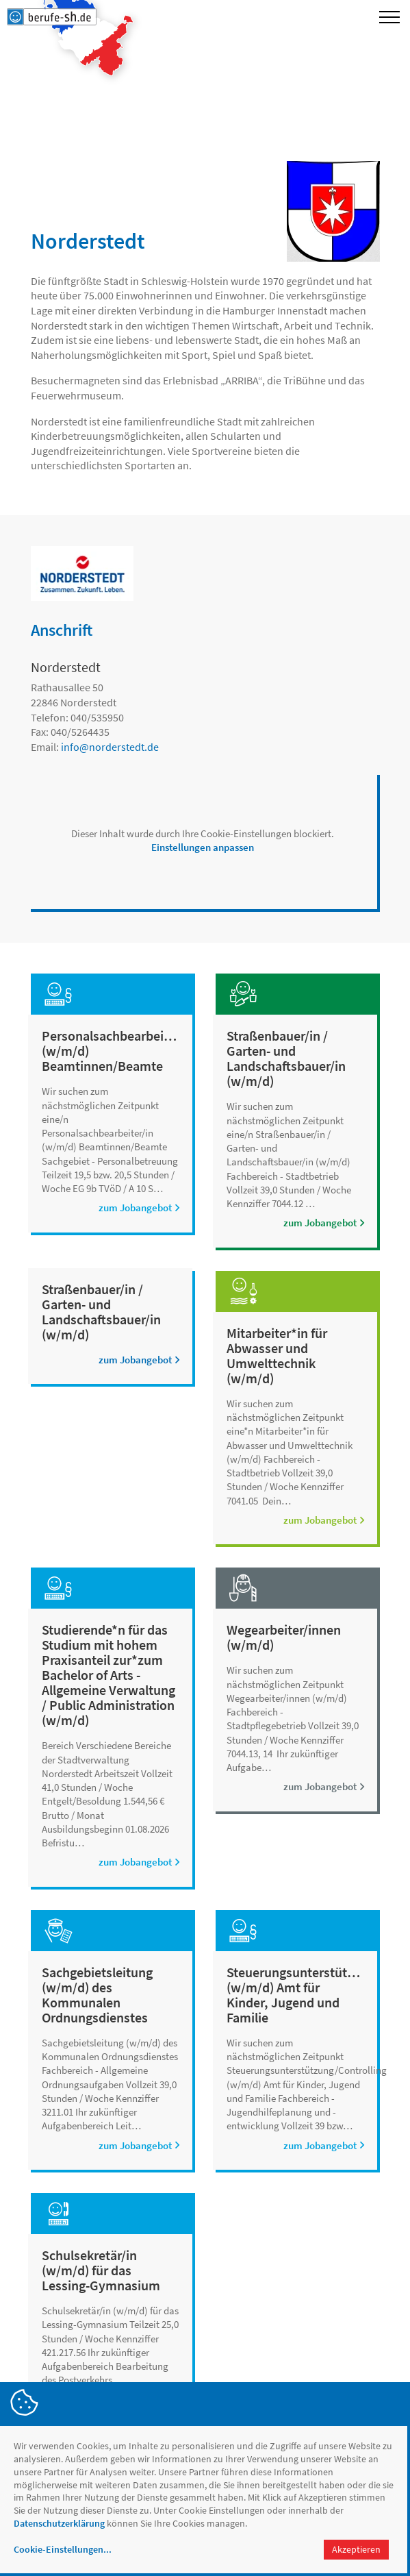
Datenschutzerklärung (59, 2523)
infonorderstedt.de (110, 747)
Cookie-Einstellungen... (63, 2549)
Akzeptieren (356, 2549)
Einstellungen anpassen (202, 847)
